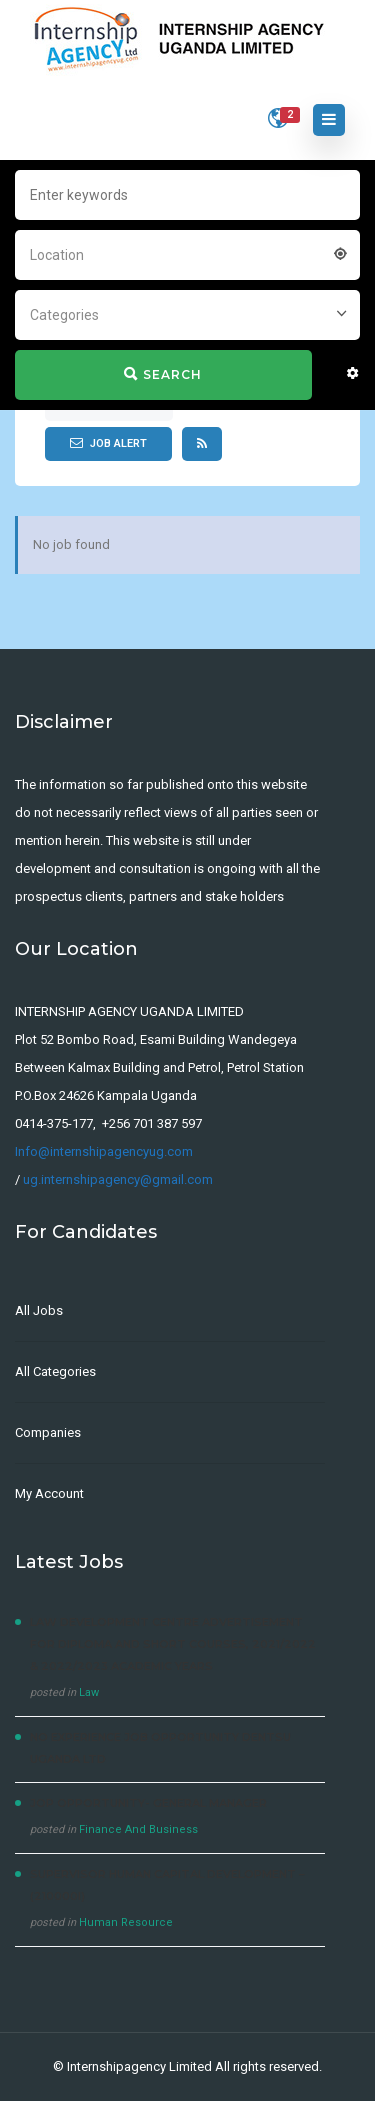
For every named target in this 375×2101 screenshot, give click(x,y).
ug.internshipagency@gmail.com (118, 1179)
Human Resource (126, 1922)
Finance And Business (138, 1829)
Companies (48, 1432)
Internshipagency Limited (139, 2066)
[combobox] (187, 253)
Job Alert (108, 443)
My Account (49, 1493)
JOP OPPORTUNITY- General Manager (148, 1803)
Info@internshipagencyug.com (104, 1151)
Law (89, 1692)
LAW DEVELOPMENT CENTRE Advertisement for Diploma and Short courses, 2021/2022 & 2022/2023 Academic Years (173, 1644)
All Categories (55, 1371)
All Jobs (39, 1310)
